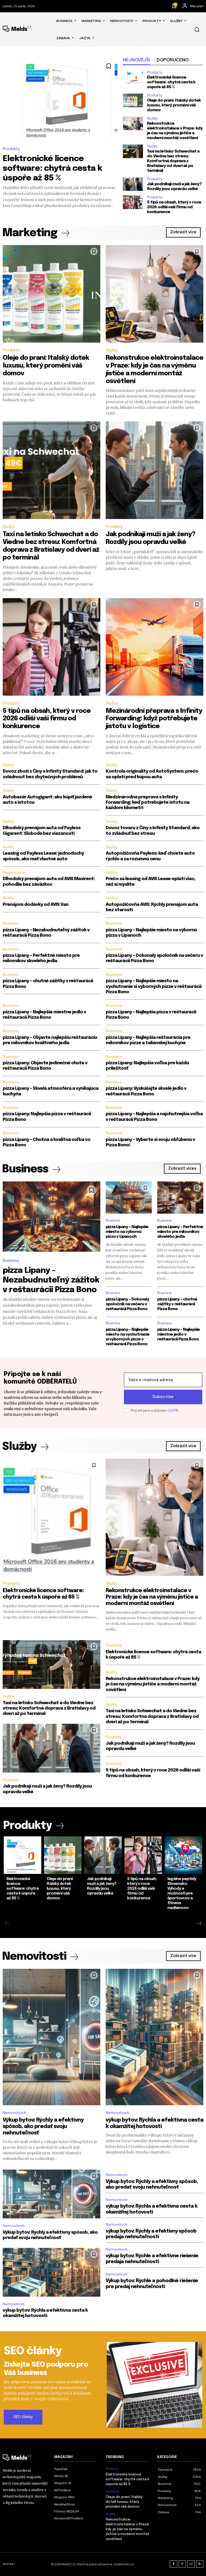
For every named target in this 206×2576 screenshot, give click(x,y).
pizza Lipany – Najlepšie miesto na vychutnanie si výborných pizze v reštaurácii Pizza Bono (153, 986)
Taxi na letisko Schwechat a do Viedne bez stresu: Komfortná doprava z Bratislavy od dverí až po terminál (173, 161)
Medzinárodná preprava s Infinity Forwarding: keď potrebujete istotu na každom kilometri (147, 802)
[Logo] (17, 29)
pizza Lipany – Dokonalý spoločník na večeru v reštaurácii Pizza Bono (127, 1304)
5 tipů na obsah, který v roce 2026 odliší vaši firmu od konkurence (174, 207)
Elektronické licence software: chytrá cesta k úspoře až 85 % (52, 168)
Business (11, 923)
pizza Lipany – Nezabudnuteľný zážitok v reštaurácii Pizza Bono (51, 1280)
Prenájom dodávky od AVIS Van (35, 904)
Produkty (11, 148)
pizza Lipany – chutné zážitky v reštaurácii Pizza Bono (177, 1304)
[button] (196, 29)
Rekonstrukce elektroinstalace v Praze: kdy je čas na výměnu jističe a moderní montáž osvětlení (152, 1597)
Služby (152, 118)
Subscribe (163, 1397)
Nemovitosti (14, 2112)
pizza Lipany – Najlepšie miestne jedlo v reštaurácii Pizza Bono (178, 1334)
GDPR (173, 1410)
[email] (163, 1380)
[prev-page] (7, 1923)
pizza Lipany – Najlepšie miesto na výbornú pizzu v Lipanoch (127, 1232)
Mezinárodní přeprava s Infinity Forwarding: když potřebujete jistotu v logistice (154, 719)
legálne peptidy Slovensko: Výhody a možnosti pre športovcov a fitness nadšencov (181, 1893)
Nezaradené (14, 872)
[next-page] (198, 1923)
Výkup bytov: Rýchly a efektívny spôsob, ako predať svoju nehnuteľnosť (43, 2126)
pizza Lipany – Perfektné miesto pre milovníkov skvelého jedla (180, 1232)
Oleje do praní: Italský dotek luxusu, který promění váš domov (174, 105)
